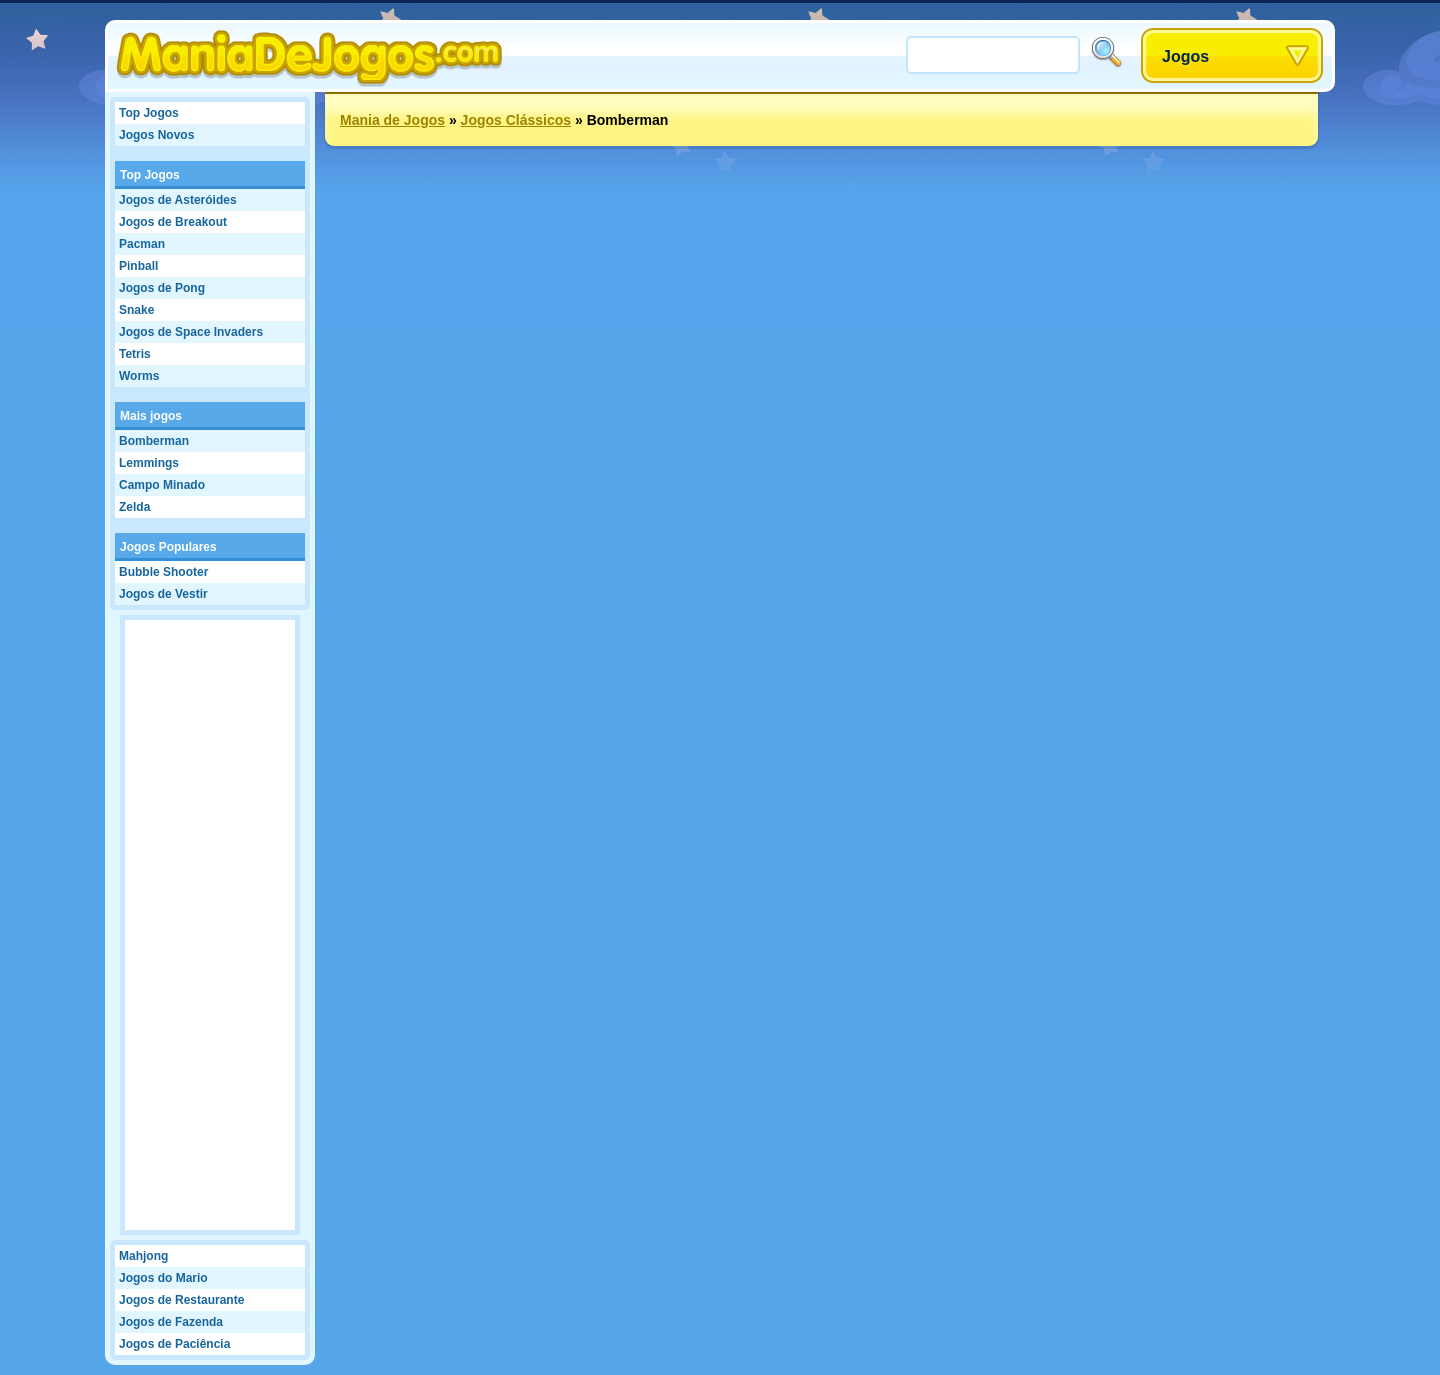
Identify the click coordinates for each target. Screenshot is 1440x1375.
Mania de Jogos (392, 120)
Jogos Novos (156, 135)
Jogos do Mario (163, 1278)
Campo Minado (162, 485)
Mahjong (143, 1256)
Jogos (1185, 56)
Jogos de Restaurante (181, 1300)
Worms (139, 376)
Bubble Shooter (163, 572)
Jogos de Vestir (163, 594)
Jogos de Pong (162, 288)
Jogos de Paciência (174, 1344)
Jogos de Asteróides (178, 200)
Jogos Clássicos (516, 120)
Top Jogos (149, 113)
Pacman (142, 244)
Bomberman (154, 441)
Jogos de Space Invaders (191, 332)
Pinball (138, 266)
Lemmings (149, 463)
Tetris (135, 354)
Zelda (134, 507)
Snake (136, 310)
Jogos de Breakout (173, 222)
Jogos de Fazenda (171, 1322)
